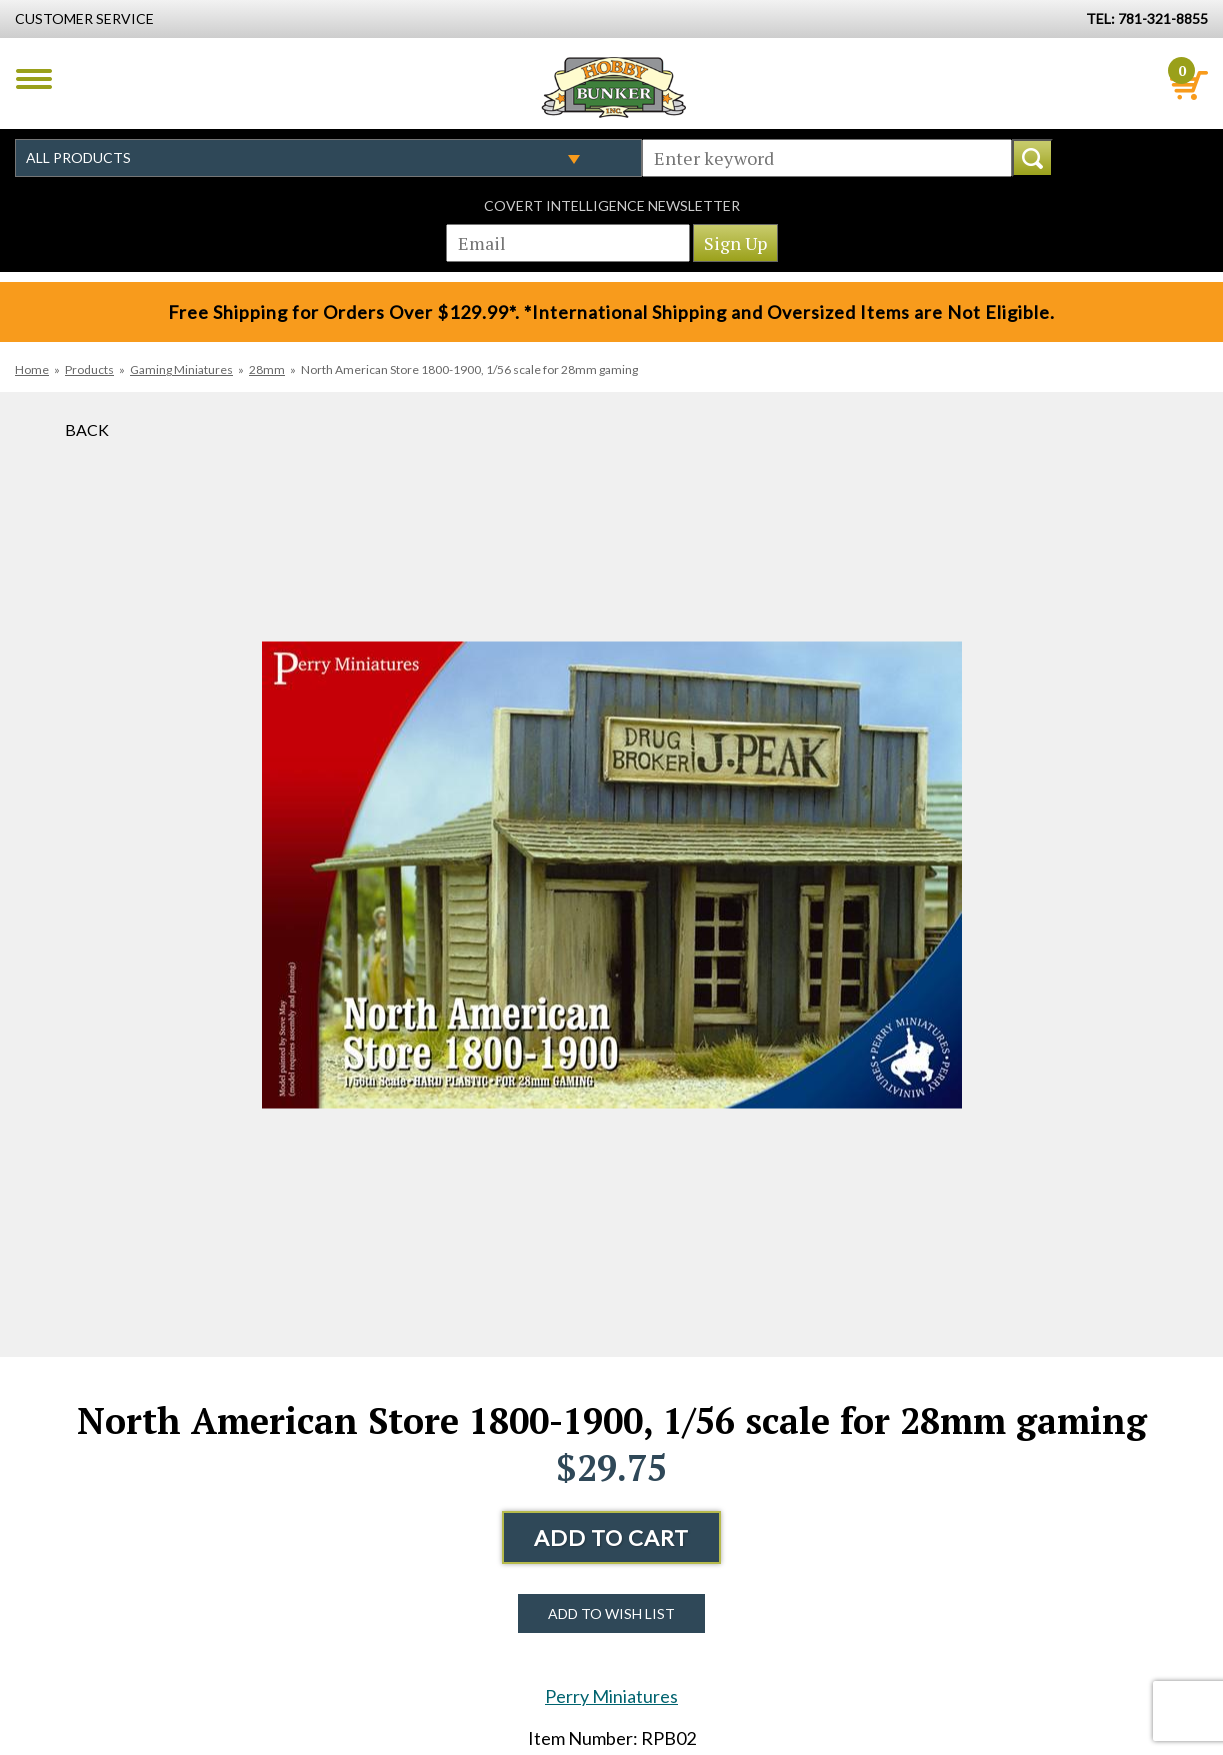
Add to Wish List (611, 1613)
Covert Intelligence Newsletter (612, 205)
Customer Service (84, 18)
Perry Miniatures (611, 1696)
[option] (612, 874)
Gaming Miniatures (181, 369)
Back (87, 429)
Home (32, 369)
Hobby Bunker (613, 87)
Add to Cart (611, 1537)
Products (89, 369)
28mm (267, 369)
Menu (34, 79)
